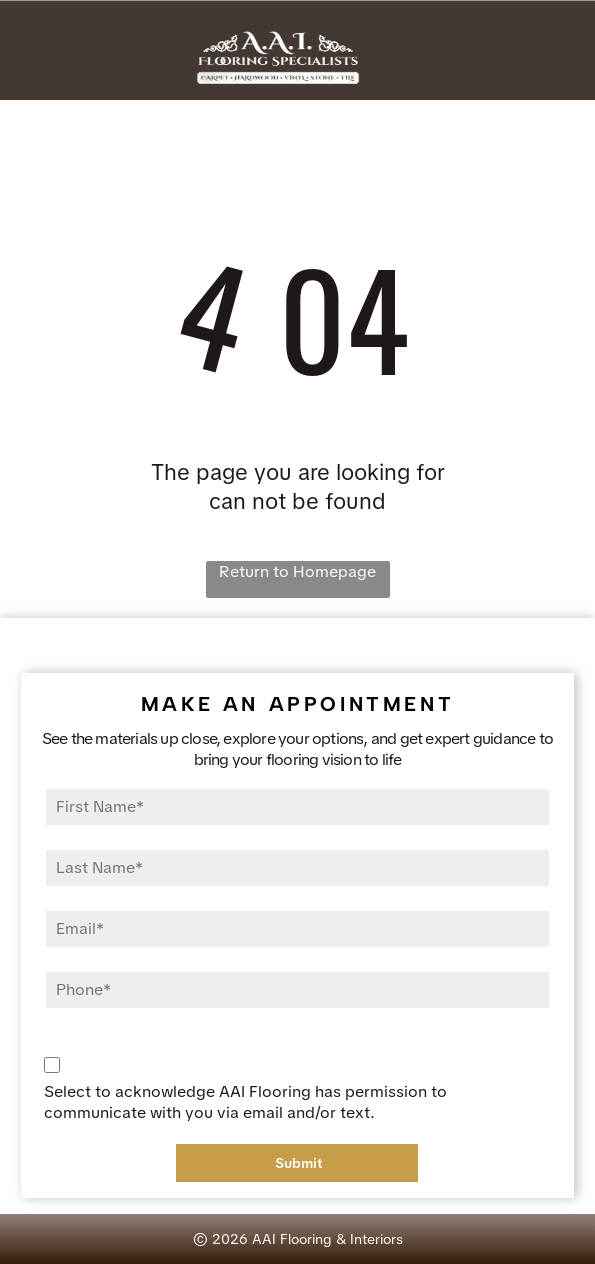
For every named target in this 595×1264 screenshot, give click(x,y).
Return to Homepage (297, 571)
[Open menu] (552, 55)
